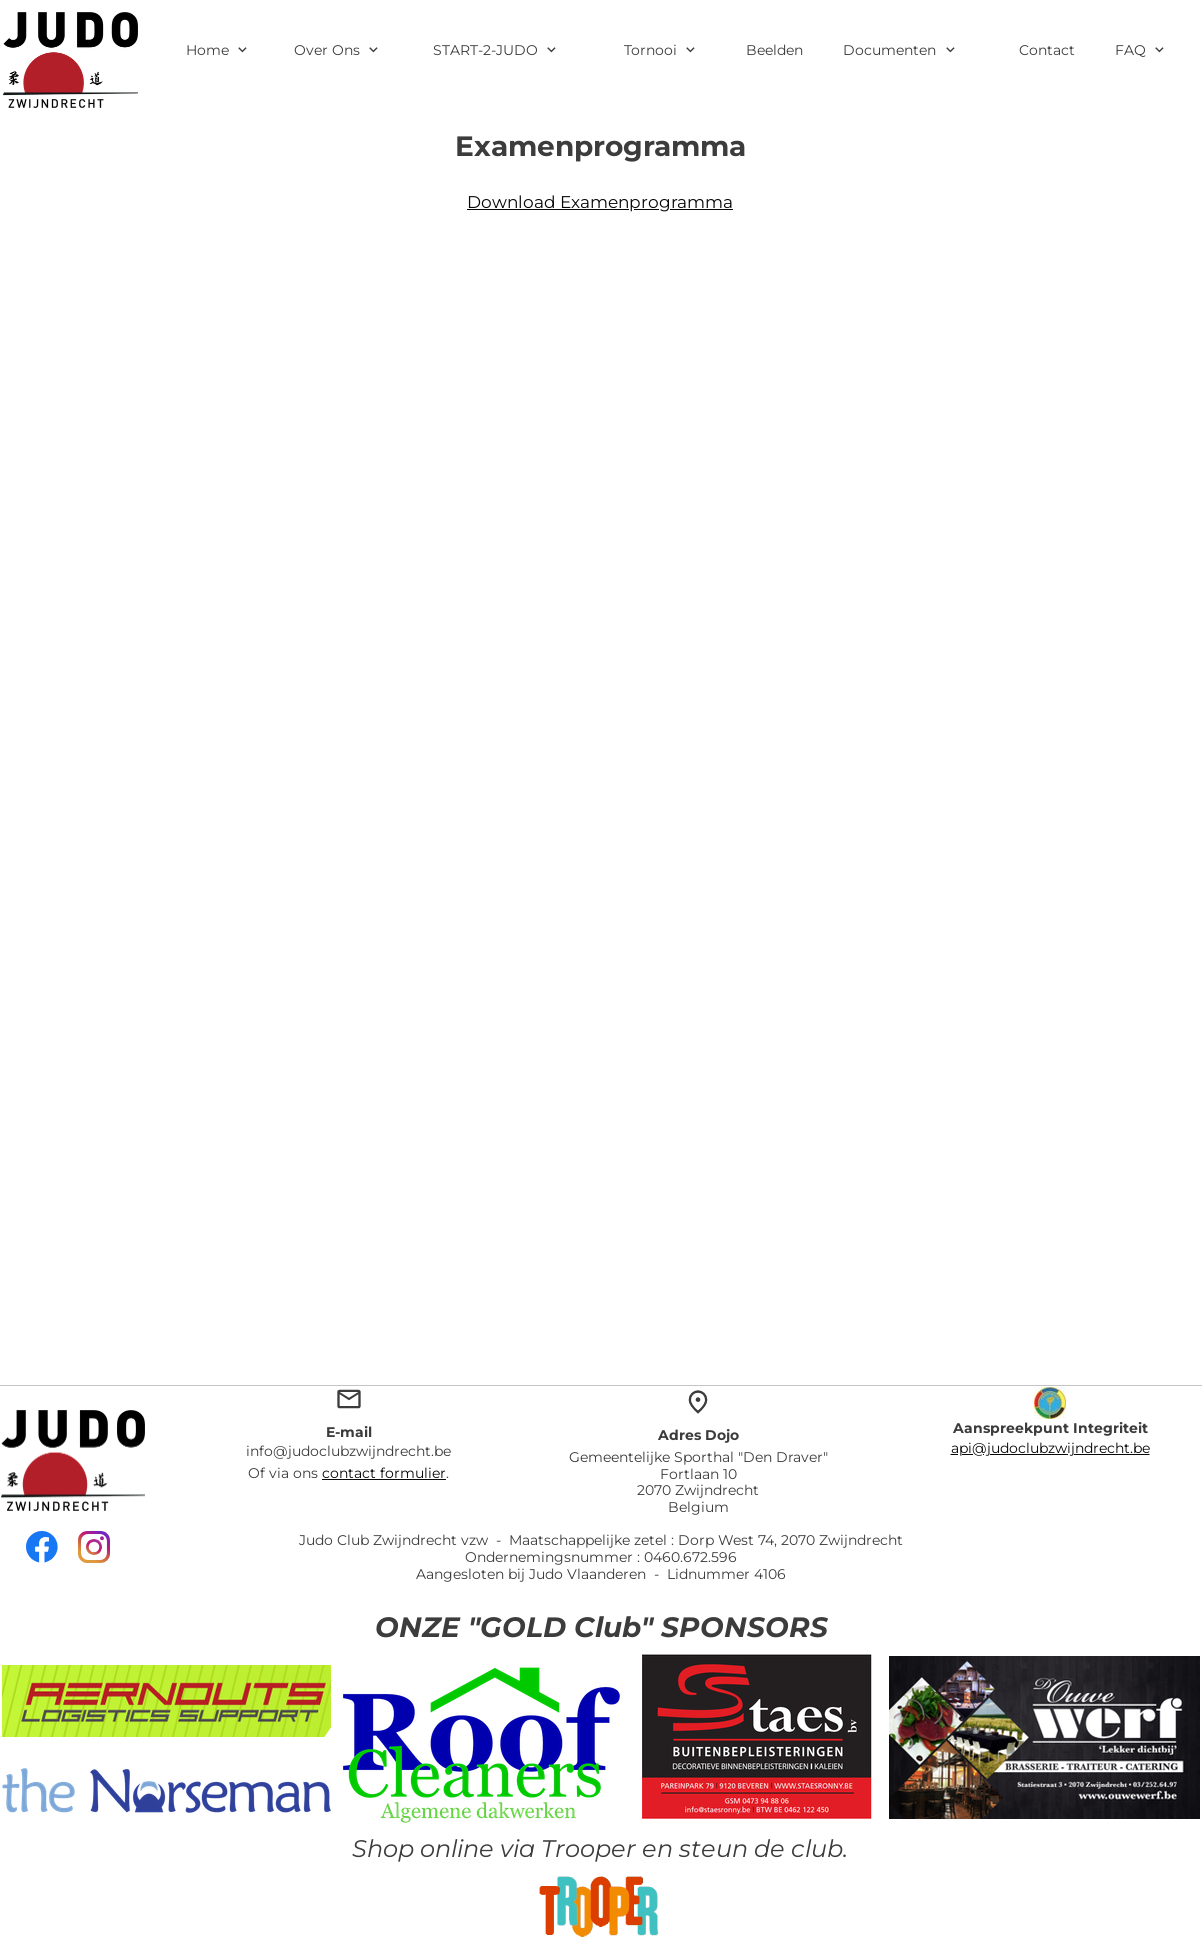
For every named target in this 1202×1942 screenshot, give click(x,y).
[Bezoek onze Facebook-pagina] (42, 1547)
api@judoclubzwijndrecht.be (1050, 1448)
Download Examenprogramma (600, 202)
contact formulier (384, 1473)
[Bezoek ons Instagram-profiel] (94, 1547)
